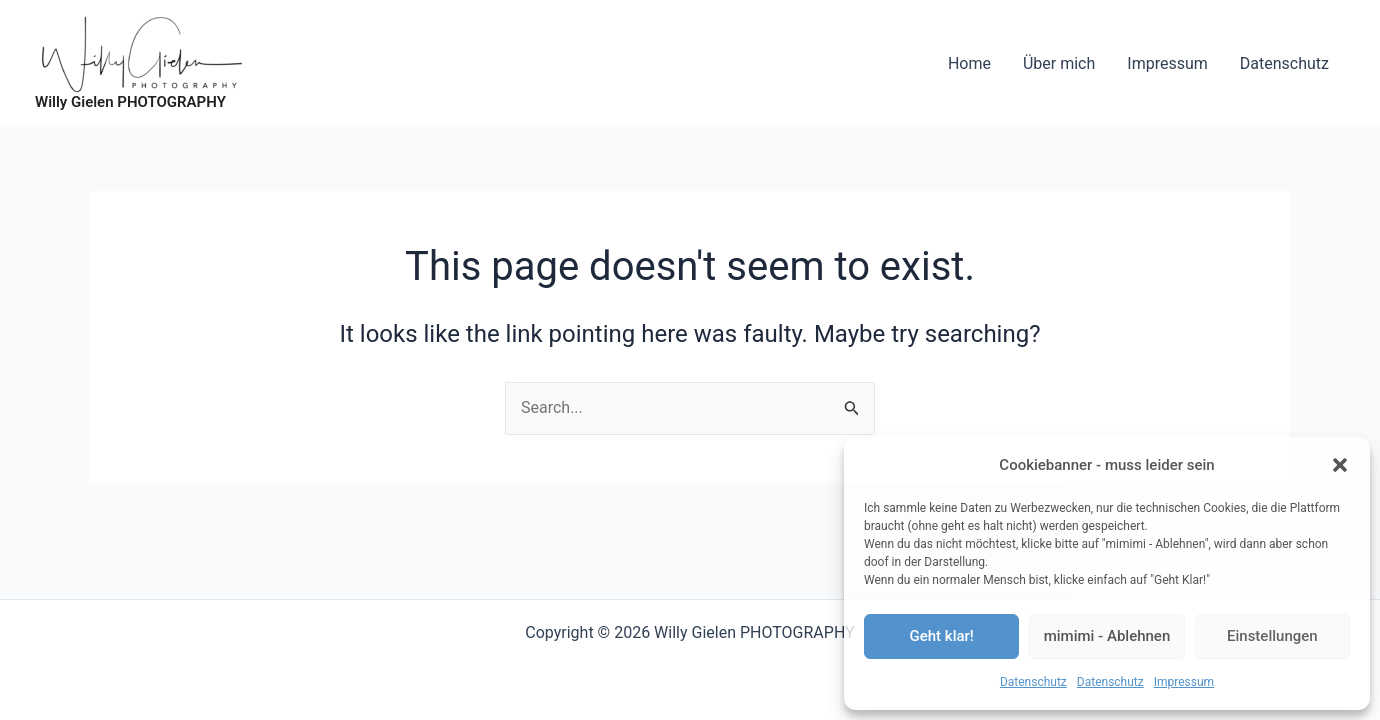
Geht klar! (942, 636)
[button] (1340, 465)
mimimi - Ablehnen (1107, 636)
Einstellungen (1272, 636)
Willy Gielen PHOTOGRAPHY (130, 102)
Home (969, 63)
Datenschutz (1033, 682)
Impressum (1184, 682)
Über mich (1059, 63)
